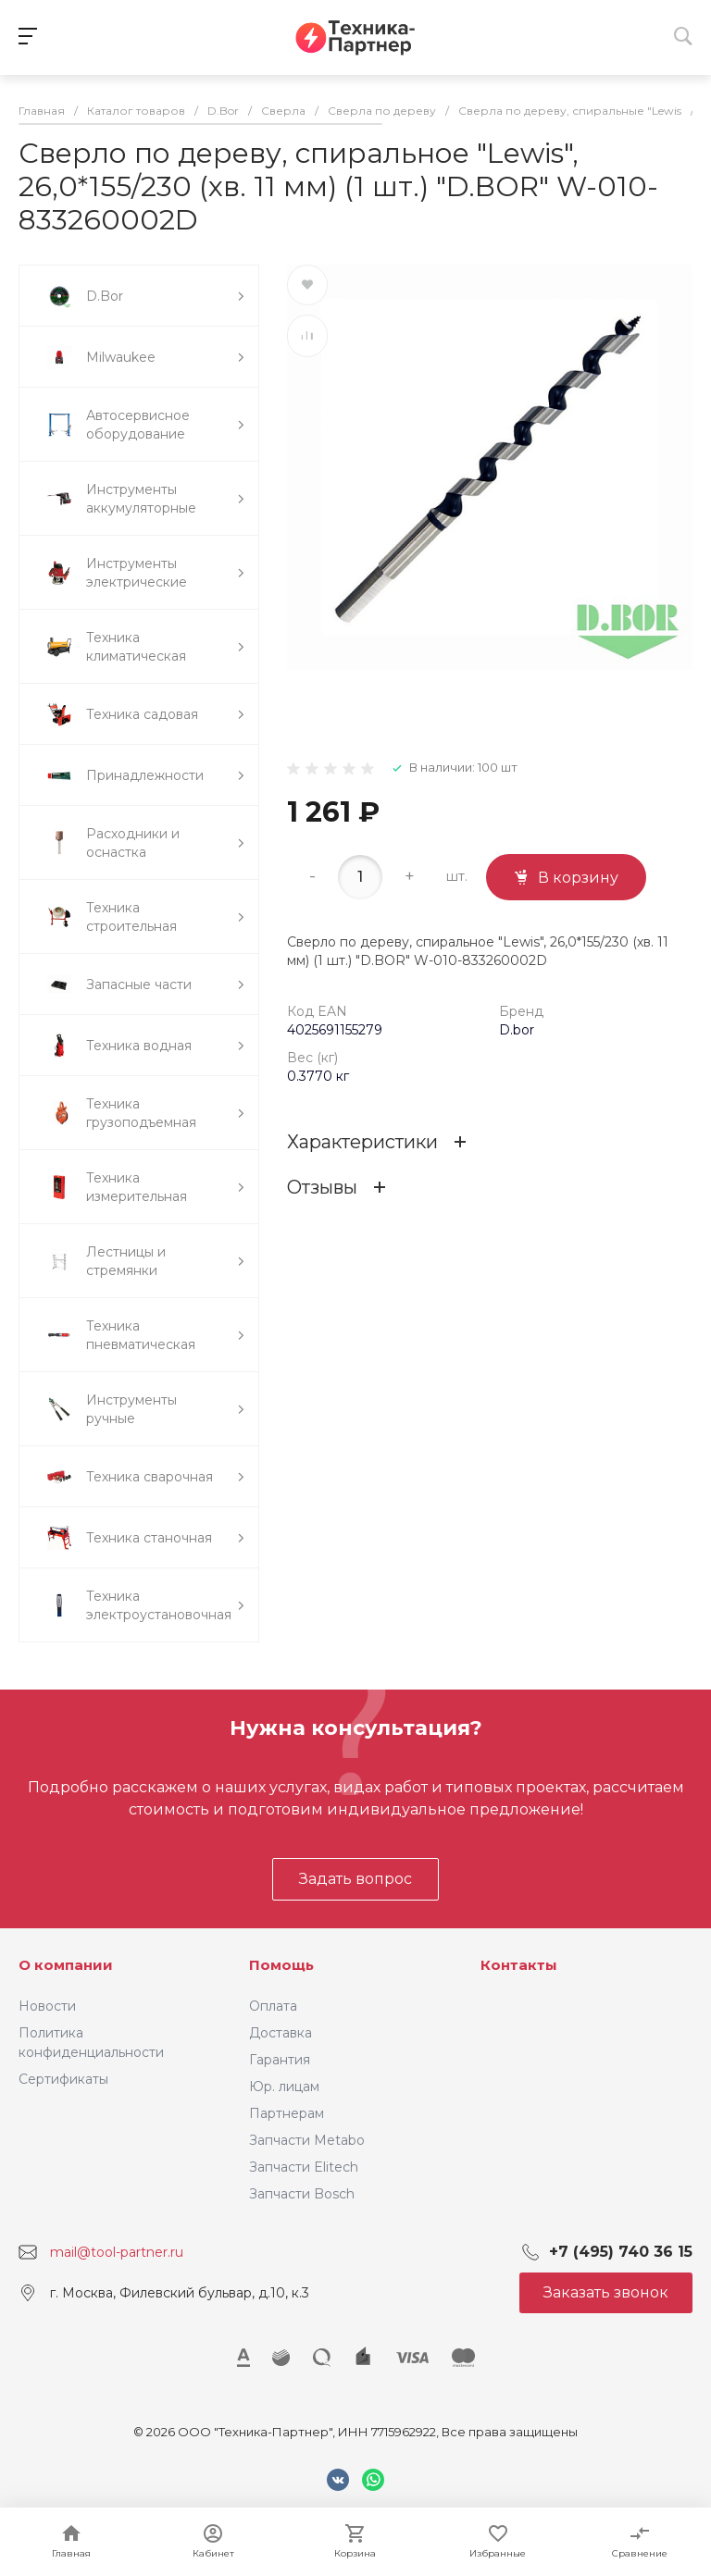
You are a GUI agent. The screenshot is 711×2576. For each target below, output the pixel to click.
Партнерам (286, 2113)
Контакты (518, 1965)
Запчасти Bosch (302, 2194)
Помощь (281, 1965)
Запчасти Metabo (307, 2140)
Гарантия (279, 2059)
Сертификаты (63, 2079)
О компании (66, 1965)
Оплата (273, 2006)
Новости (47, 2006)
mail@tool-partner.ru (116, 2252)
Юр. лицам (284, 2086)
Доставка (280, 2033)
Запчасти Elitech (303, 2167)
